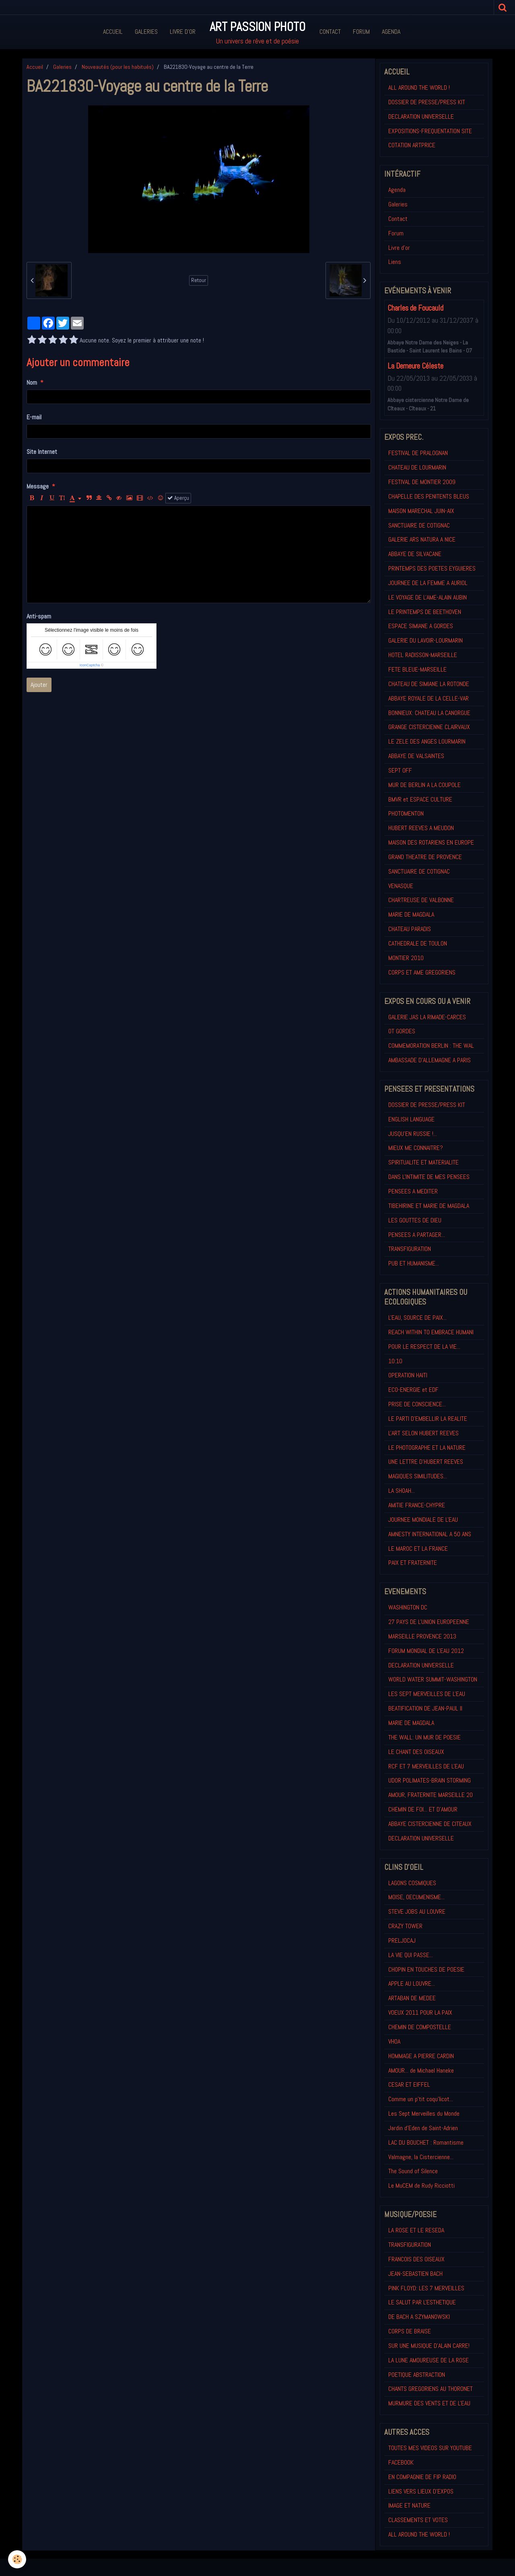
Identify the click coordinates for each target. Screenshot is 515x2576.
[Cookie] (17, 2559)
